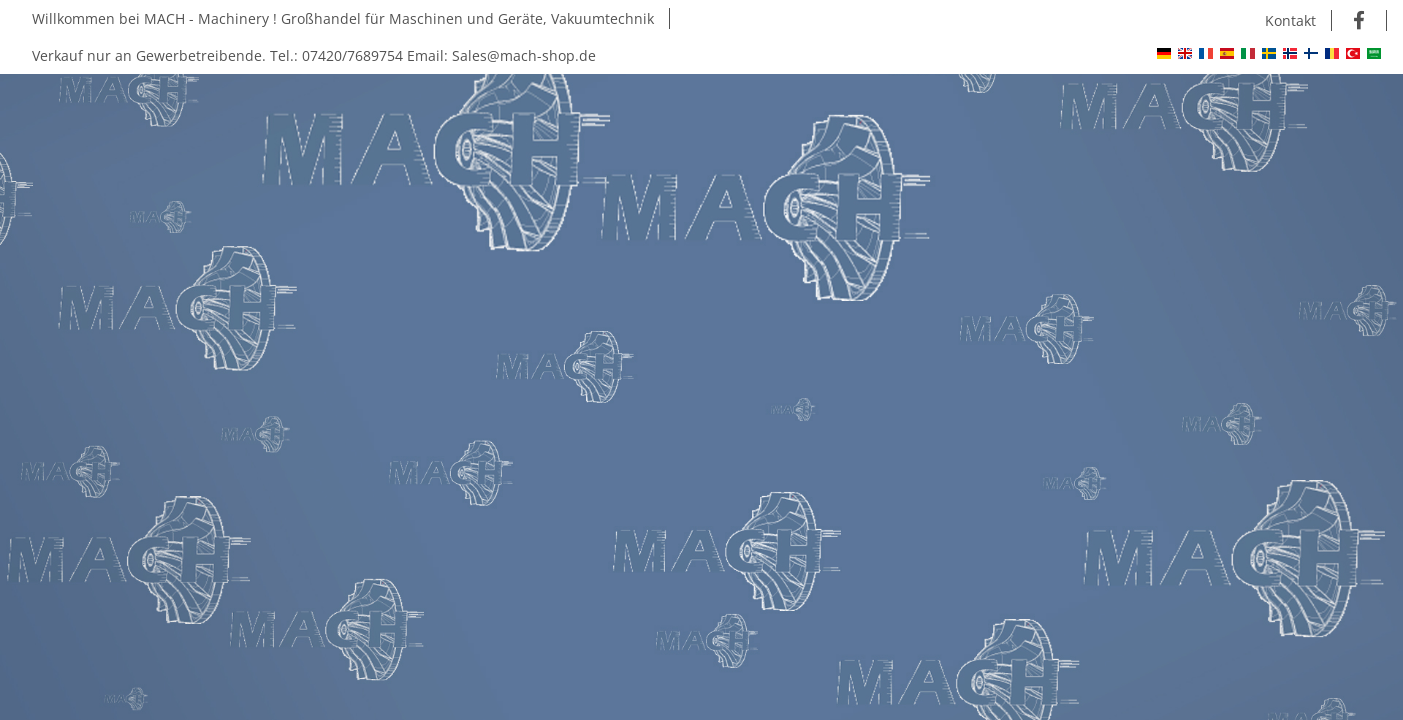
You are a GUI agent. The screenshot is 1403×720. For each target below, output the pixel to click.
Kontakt (1290, 20)
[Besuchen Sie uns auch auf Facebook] (1359, 20)
